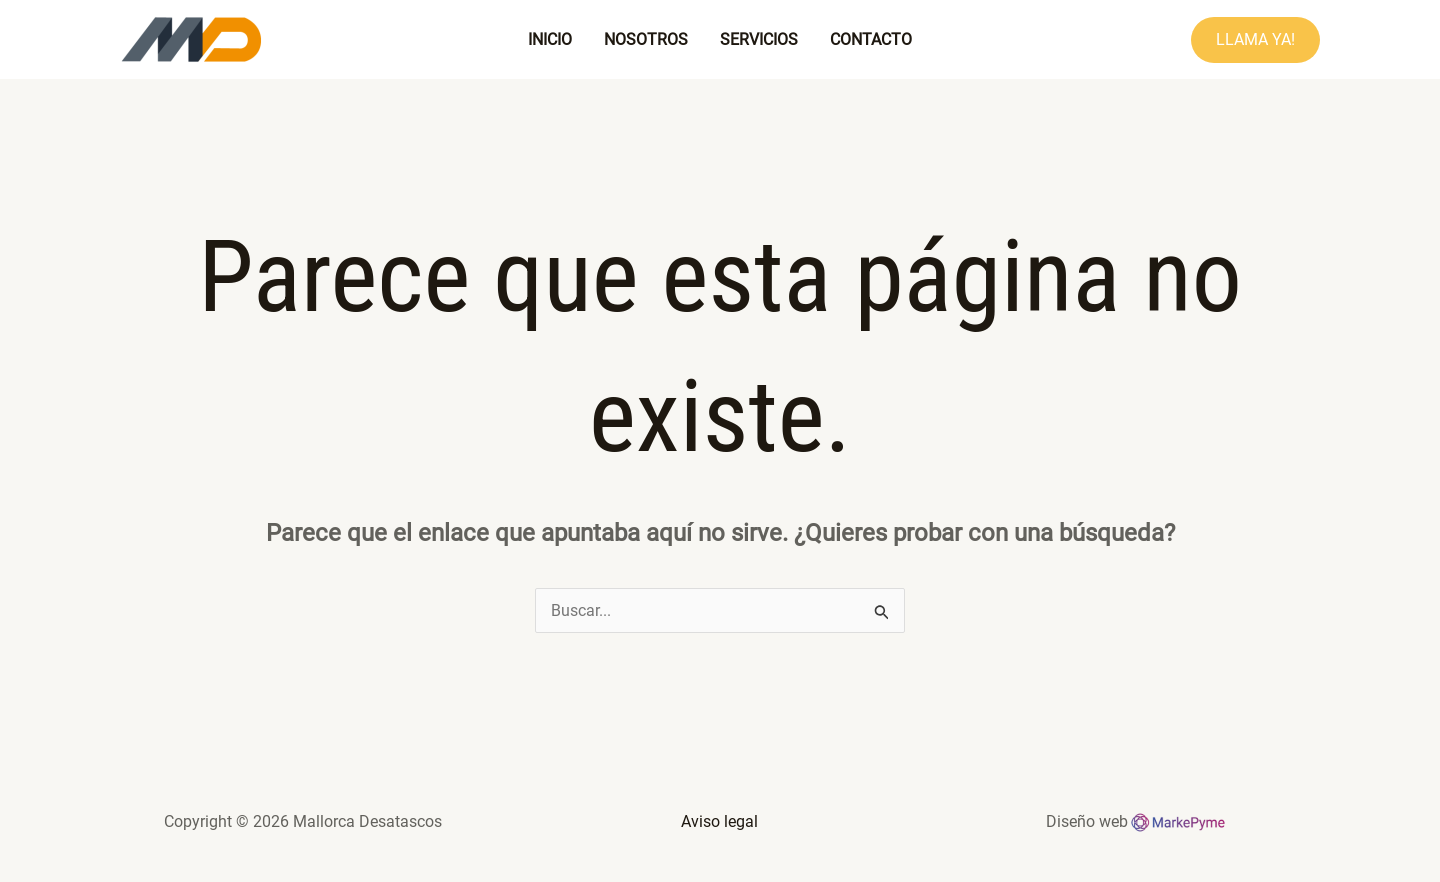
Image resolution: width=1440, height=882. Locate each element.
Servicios (759, 39)
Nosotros (646, 39)
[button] (1255, 40)
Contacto (871, 39)
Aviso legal (719, 821)
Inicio (550, 39)
